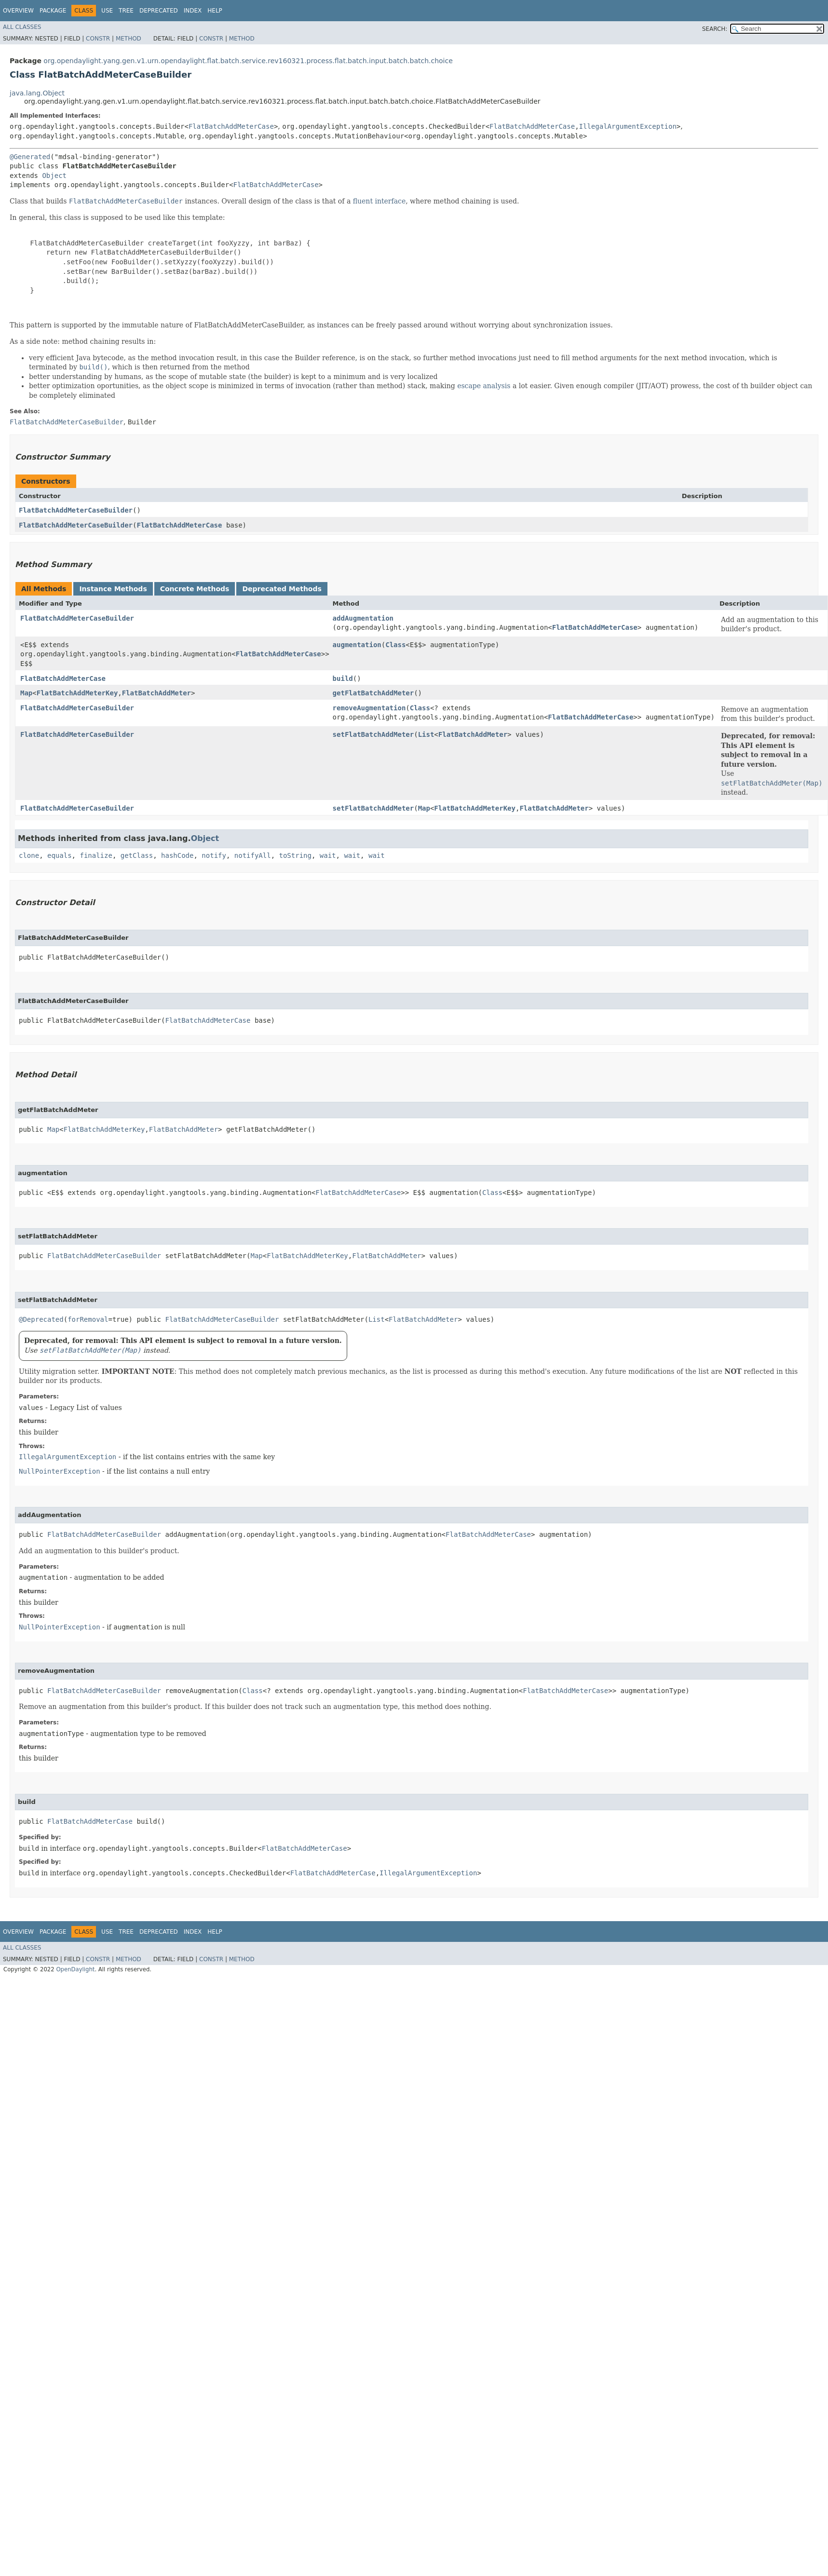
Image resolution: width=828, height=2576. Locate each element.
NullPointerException (59, 1471)
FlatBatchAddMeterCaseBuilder (76, 510)
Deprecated (158, 10)
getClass (137, 855)
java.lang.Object (37, 93)
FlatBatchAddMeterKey (77, 693)
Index (193, 10)
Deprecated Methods (281, 589)
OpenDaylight (75, 1969)
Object (54, 175)
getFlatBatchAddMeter (373, 693)
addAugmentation (363, 618)
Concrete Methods (195, 589)
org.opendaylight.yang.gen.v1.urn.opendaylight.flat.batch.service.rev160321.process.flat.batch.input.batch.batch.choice (247, 61)
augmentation (357, 645)
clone (29, 855)
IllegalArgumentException (628, 126)
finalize (96, 855)
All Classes (22, 27)
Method (128, 38)
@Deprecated (41, 1319)
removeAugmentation (369, 708)
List (426, 734)
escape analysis (483, 386)
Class (395, 645)
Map (26, 693)
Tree (126, 10)
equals (59, 855)
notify (214, 855)
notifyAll (252, 855)
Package (53, 10)
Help (214, 10)
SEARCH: (715, 29)
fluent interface (379, 201)
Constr (98, 38)
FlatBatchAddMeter (156, 693)
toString (295, 855)
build (343, 678)
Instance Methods (113, 589)
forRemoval (88, 1319)
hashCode (177, 855)
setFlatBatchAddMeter (373, 734)
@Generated (30, 157)
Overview (18, 10)
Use (107, 10)
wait (328, 855)
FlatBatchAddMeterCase (231, 126)
